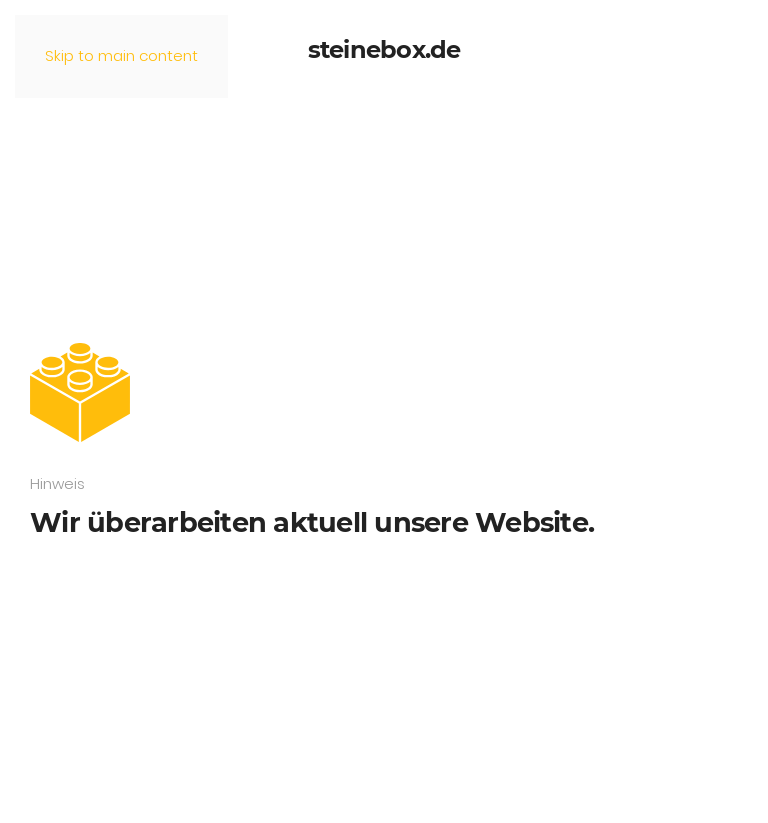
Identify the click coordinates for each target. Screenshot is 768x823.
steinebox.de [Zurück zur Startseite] (384, 49)
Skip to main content (121, 55)
